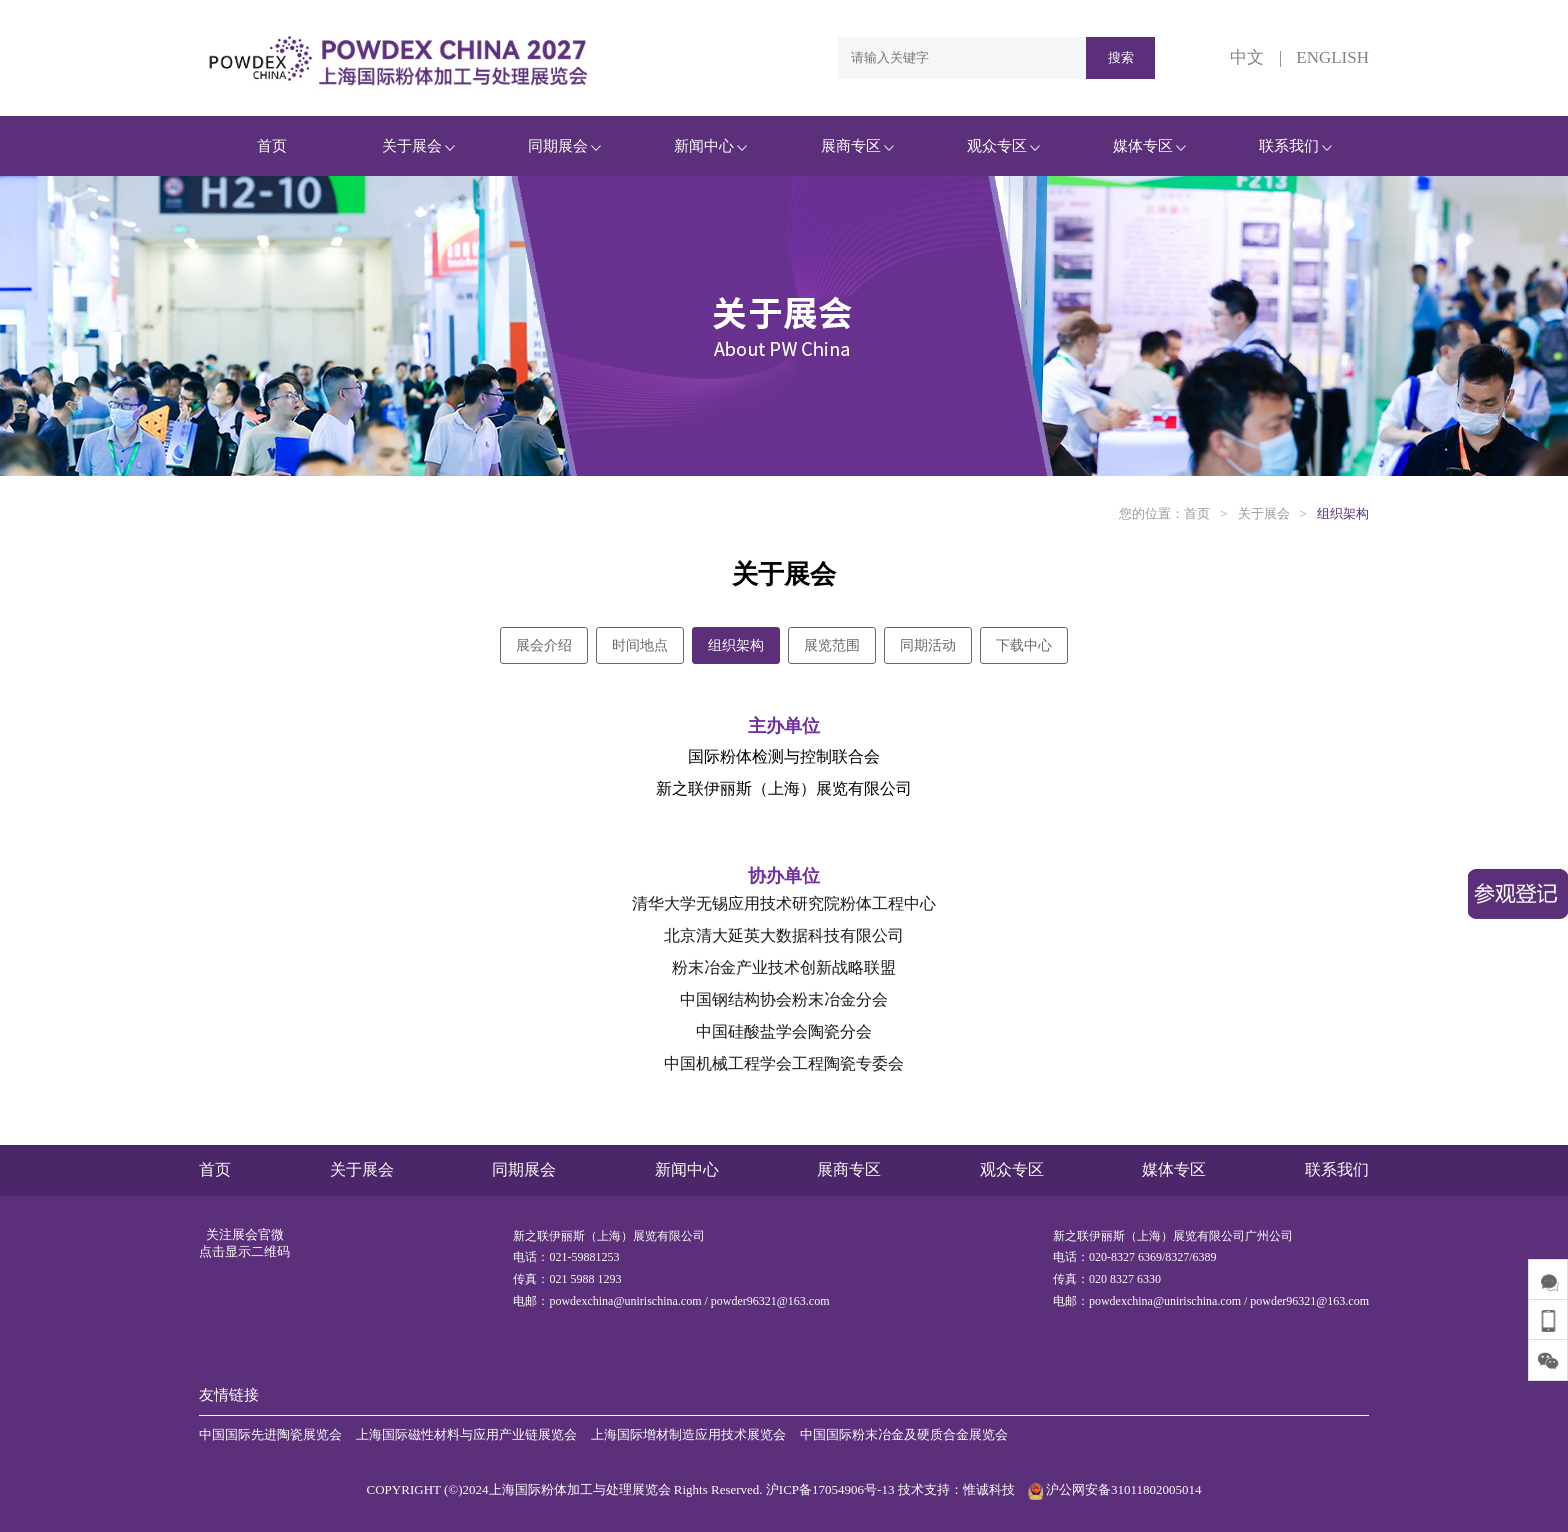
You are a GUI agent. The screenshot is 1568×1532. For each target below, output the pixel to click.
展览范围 (832, 645)
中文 (1247, 57)
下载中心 (1024, 645)
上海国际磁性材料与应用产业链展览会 (466, 1434)
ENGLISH (1332, 57)
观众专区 (1003, 146)
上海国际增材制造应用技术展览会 (688, 1434)
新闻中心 (710, 146)
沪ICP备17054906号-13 (830, 1489)
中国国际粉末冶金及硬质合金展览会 (904, 1434)
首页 (272, 146)
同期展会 (564, 146)
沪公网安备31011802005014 (1112, 1489)
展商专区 (857, 146)
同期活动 (928, 645)
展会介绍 (544, 645)
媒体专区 (1149, 146)
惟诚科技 (989, 1489)
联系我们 (1295, 146)
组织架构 (1343, 513)
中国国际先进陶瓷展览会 (270, 1434)
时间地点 (640, 645)
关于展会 (418, 146)
